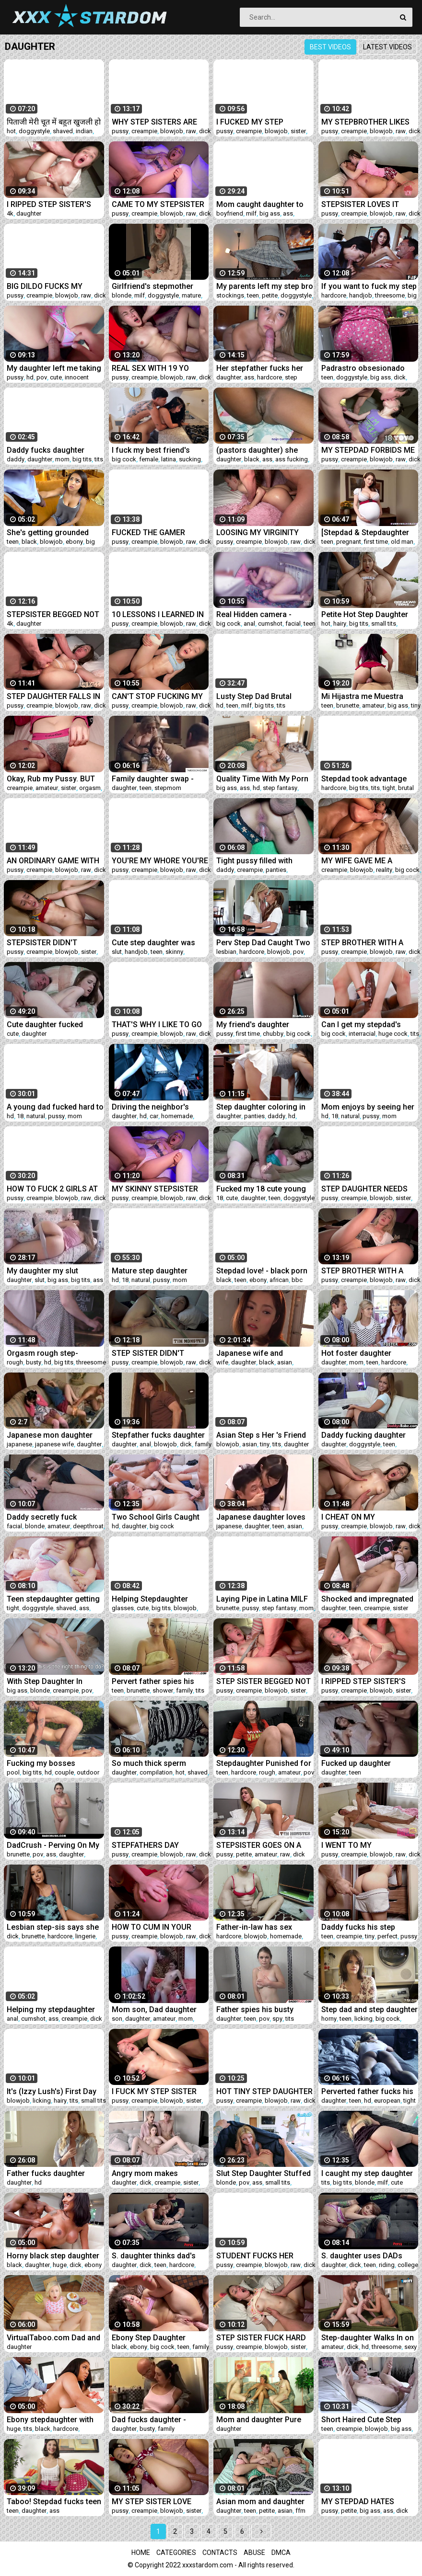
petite (270, 295)
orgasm (90, 787)
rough (15, 1362)
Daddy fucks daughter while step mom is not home (45, 450)
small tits (383, 623)
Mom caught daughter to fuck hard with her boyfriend (260, 204)
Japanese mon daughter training (50, 1435)
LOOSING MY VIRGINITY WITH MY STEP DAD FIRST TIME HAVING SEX (262, 532)
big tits (82, 459)
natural (35, 1116)
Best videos (330, 47)
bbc (297, 1279)
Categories (176, 2552)
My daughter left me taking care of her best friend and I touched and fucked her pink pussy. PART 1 (54, 368)
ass (288, 213)
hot (11, 131)
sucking (190, 459)
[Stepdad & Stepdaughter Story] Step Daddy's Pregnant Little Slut (365, 532)
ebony (74, 541)
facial (293, 623)
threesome (390, 295)
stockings (230, 295)
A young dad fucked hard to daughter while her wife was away (55, 1106)
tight (389, 787)
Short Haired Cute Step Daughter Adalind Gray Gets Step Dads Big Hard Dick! (369, 2419)
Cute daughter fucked (45, 1024)
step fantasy (280, 787)
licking (363, 2018)
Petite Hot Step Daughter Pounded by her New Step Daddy (366, 614)
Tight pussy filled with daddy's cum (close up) (257, 860)
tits (98, 459)
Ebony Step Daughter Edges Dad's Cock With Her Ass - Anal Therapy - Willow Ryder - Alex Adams (160, 2337)
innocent (77, 377)
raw (191, 131)
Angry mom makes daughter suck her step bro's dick (152, 2173)
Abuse (254, 2552)
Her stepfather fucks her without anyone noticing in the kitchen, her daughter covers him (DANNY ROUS (262, 368)
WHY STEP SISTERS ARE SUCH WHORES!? (154, 121)
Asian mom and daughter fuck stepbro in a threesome (260, 2501)
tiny (416, 705)
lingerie (85, 1936)
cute (56, 377)
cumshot (270, 623)
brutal (406, 787)
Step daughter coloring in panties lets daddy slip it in (262, 1106)
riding (387, 2264)
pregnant (348, 541)
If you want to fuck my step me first (369, 286)
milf (251, 213)
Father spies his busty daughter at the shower (257, 2009)
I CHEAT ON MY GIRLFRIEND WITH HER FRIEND (360, 1517)
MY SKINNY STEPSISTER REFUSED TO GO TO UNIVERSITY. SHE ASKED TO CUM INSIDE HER (155, 1188)
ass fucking (291, 459)
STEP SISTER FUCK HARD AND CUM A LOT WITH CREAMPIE (261, 2337)
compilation (156, 1772)
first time (376, 541)
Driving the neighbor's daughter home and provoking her (150, 1106)
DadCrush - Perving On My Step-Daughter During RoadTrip (53, 1845)
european (387, 2100)
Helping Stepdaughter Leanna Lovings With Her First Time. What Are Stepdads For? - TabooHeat (160, 1598)
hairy (339, 623)
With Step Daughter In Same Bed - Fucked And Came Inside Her (48, 1681)
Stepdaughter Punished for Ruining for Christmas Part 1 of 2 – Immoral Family (263, 1763)
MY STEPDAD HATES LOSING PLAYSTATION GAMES (360, 2501)
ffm (300, 2510)
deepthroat (88, 1526)
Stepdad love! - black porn (261, 1270)
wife (222, 1362)
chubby (273, 1033)
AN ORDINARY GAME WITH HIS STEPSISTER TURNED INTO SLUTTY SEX (53, 860)
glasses (123, 1608)
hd (30, 377)
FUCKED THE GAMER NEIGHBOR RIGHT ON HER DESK (156, 532)
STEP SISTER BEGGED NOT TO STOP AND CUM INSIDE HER (263, 1681)
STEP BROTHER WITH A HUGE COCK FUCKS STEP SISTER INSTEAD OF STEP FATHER (366, 942)
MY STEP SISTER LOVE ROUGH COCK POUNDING (156, 2501)
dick (205, 131)
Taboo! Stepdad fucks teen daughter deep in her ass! (54, 2501)
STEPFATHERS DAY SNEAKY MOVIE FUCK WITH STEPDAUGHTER (160, 1845)
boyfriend (229, 213)
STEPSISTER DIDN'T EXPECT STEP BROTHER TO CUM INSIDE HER (55, 942)
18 (20, 1116)
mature (191, 295)
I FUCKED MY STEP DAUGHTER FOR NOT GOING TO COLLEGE (253, 121)
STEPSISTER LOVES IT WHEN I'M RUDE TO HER (363, 204)
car (154, 1116)
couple (64, 1772)
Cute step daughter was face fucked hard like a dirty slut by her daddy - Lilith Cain (153, 942)
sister (298, 131)
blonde (121, 295)
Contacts (219, 2552)
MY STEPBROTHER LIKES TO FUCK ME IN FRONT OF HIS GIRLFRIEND (367, 121)
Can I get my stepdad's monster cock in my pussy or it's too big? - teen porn (367, 1024)
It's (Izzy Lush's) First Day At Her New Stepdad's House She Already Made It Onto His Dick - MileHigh (54, 2091)
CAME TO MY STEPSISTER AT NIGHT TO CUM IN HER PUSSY (158, 204)
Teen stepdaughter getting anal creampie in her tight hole (53, 1598)
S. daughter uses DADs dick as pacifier (361, 2255)
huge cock (393, 1033)
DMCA (281, 2552)
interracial (362, 1033)
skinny (174, 951)
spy (277, 2018)
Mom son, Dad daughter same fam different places (159, 2009)
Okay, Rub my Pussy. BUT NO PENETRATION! (51, 778)
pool (13, 1772)
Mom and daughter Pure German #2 (258, 2419)
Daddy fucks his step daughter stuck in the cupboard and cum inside (365, 1927)
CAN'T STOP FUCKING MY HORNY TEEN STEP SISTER (159, 696)
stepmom (167, 787)
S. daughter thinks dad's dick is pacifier (154, 2255)
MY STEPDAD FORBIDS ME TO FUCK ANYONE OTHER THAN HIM (368, 450)
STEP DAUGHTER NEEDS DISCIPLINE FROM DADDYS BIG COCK (368, 1188)
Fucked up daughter (356, 1763)
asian (284, 1362)
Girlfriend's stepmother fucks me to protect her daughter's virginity (153, 286)
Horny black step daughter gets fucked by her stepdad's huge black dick (53, 2255)
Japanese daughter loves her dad (260, 1517)
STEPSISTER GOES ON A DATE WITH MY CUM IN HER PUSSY (258, 1845)
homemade (177, 1116)
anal (249, 623)
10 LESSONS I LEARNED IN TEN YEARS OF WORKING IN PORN (160, 614)
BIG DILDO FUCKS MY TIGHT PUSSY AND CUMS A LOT (55, 286)
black (251, 459)
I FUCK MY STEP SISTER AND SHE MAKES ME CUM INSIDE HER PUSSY (157, 2091)
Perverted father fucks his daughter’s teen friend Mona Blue (367, 2091)
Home (140, 2552)
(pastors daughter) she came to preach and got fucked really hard (258, 450)
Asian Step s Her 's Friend (261, 1435)
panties (276, 869)
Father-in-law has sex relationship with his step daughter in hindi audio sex (263, 1927)
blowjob (171, 131)
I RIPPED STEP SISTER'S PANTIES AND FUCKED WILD (49, 204)
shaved (63, 131)
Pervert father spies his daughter (153, 1681)
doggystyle (34, 131)
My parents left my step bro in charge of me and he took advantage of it (264, 286)
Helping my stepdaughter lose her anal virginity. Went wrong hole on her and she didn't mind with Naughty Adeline (55, 2009)
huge (60, 2264)
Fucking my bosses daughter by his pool (43, 1763)
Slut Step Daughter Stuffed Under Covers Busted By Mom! (263, 2173)
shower (162, 1690)
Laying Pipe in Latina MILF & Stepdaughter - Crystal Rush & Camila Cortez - (262, 1598)
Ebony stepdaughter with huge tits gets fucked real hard (52, 2419)
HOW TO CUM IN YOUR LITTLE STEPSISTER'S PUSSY (151, 1927)
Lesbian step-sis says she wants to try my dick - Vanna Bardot (53, 1927)
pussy (120, 131)
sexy (410, 2346)
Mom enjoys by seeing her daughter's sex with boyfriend (367, 1106)
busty (33, 1362)
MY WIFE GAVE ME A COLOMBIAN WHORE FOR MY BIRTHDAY (365, 860)
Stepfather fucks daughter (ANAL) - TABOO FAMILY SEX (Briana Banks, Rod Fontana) (158, 1435)
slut (117, 951)
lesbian (226, 951)
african (279, 1279)
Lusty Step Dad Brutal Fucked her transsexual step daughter (257, 696)
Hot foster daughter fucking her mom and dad (366, 1353)
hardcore (333, 295)
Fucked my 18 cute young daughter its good (261, 1188)
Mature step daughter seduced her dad (150, 1270)
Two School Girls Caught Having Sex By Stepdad (155, 1517)
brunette (347, 705)
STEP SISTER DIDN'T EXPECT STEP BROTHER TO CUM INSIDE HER (160, 1353)
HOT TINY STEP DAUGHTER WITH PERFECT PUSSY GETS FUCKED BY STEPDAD (264, 2091)
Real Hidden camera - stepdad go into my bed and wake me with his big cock (260, 614)
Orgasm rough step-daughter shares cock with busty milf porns (53, 1353)
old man (402, 541)
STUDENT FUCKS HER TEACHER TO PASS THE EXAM (257, 2255)
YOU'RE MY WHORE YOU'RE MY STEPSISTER (160, 860)
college (408, 2264)
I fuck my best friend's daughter (151, 450)
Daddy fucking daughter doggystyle (363, 1435)
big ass (269, 213)
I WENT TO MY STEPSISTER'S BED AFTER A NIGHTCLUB (367, 1845)
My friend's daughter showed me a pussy (252, 1024)
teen (253, 295)
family (203, 1444)
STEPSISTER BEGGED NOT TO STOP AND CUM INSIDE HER (53, 614)
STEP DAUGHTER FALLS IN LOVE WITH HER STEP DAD (53, 696)
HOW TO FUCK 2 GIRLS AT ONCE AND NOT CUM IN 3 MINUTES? (52, 1188)
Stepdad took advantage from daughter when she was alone (364, 778)
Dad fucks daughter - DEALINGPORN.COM (149, 2419)
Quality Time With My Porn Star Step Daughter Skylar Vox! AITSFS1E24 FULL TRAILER (262, 778)
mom (62, 459)
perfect (387, 1936)
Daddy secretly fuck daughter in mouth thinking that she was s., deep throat (55, 1517)
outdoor (88, 1772)
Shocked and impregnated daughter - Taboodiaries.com (367, 1598)
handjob (360, 295)
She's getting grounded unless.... (48, 532)
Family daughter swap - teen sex (153, 778)
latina (168, 459)
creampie (144, 131)
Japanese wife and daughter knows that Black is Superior (262, 1353)
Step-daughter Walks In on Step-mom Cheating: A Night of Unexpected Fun (367, 2337)
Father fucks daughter (46, 2173)
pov (41, 377)
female (148, 459)
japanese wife (54, 1444)
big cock (124, 459)
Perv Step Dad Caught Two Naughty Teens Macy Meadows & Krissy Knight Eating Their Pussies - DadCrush (263, 942)
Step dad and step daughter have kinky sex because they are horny (369, 2009)
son (117, 2018)
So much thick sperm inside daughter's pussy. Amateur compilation (154, 1763)
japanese (19, 1444)
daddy (15, 459)
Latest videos (387, 47)
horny (329, 2018)
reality (384, 869)
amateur (373, 705)
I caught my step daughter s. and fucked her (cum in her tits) (367, 2173)
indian (84, 131)
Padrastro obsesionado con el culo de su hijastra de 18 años (365, 368)
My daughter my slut (42, 1270)
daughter (28, 213)
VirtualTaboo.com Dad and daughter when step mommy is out (53, 2337)
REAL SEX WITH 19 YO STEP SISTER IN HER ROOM (159, 368)
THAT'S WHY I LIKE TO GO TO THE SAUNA (157, 1024)
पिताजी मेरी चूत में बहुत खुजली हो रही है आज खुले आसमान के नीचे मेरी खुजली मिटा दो (54, 121)
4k (10, 213)
